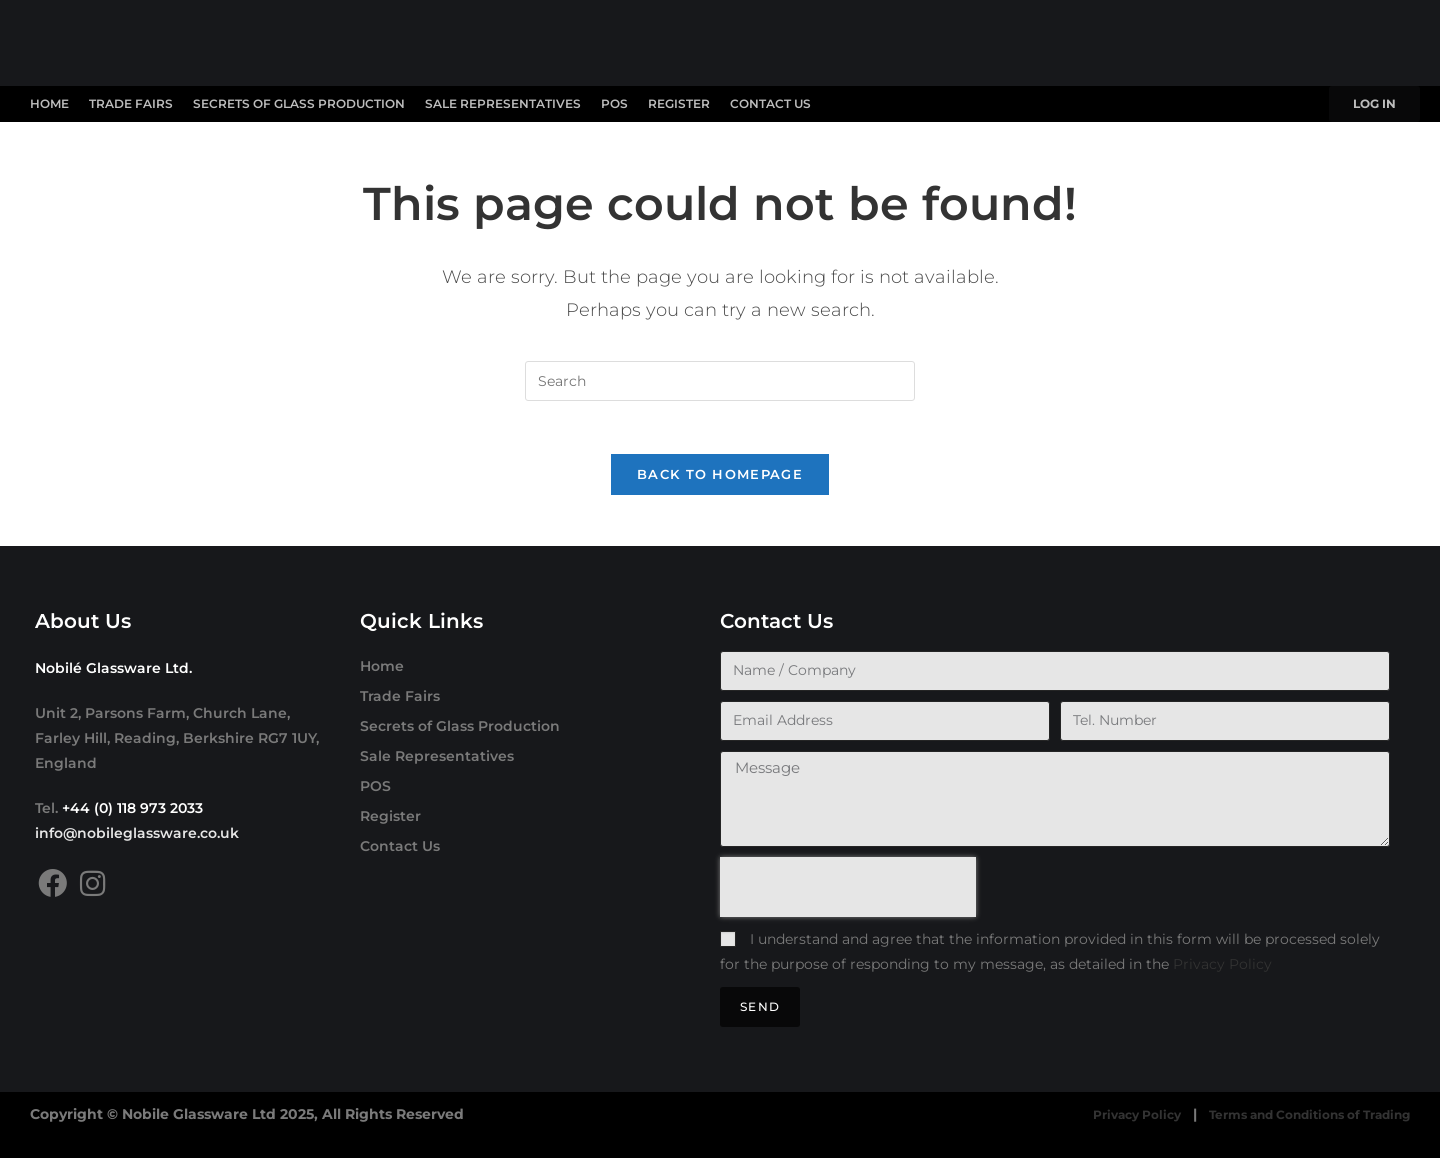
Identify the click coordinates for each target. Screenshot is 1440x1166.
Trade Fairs (131, 103)
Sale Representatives (503, 103)
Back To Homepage (720, 482)
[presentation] (848, 895)
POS (614, 103)
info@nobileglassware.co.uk (137, 841)
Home (49, 103)
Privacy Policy (1222, 972)
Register (679, 103)
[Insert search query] (720, 381)
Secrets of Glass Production (299, 103)
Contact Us (770, 103)
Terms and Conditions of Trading (1290, 1123)
